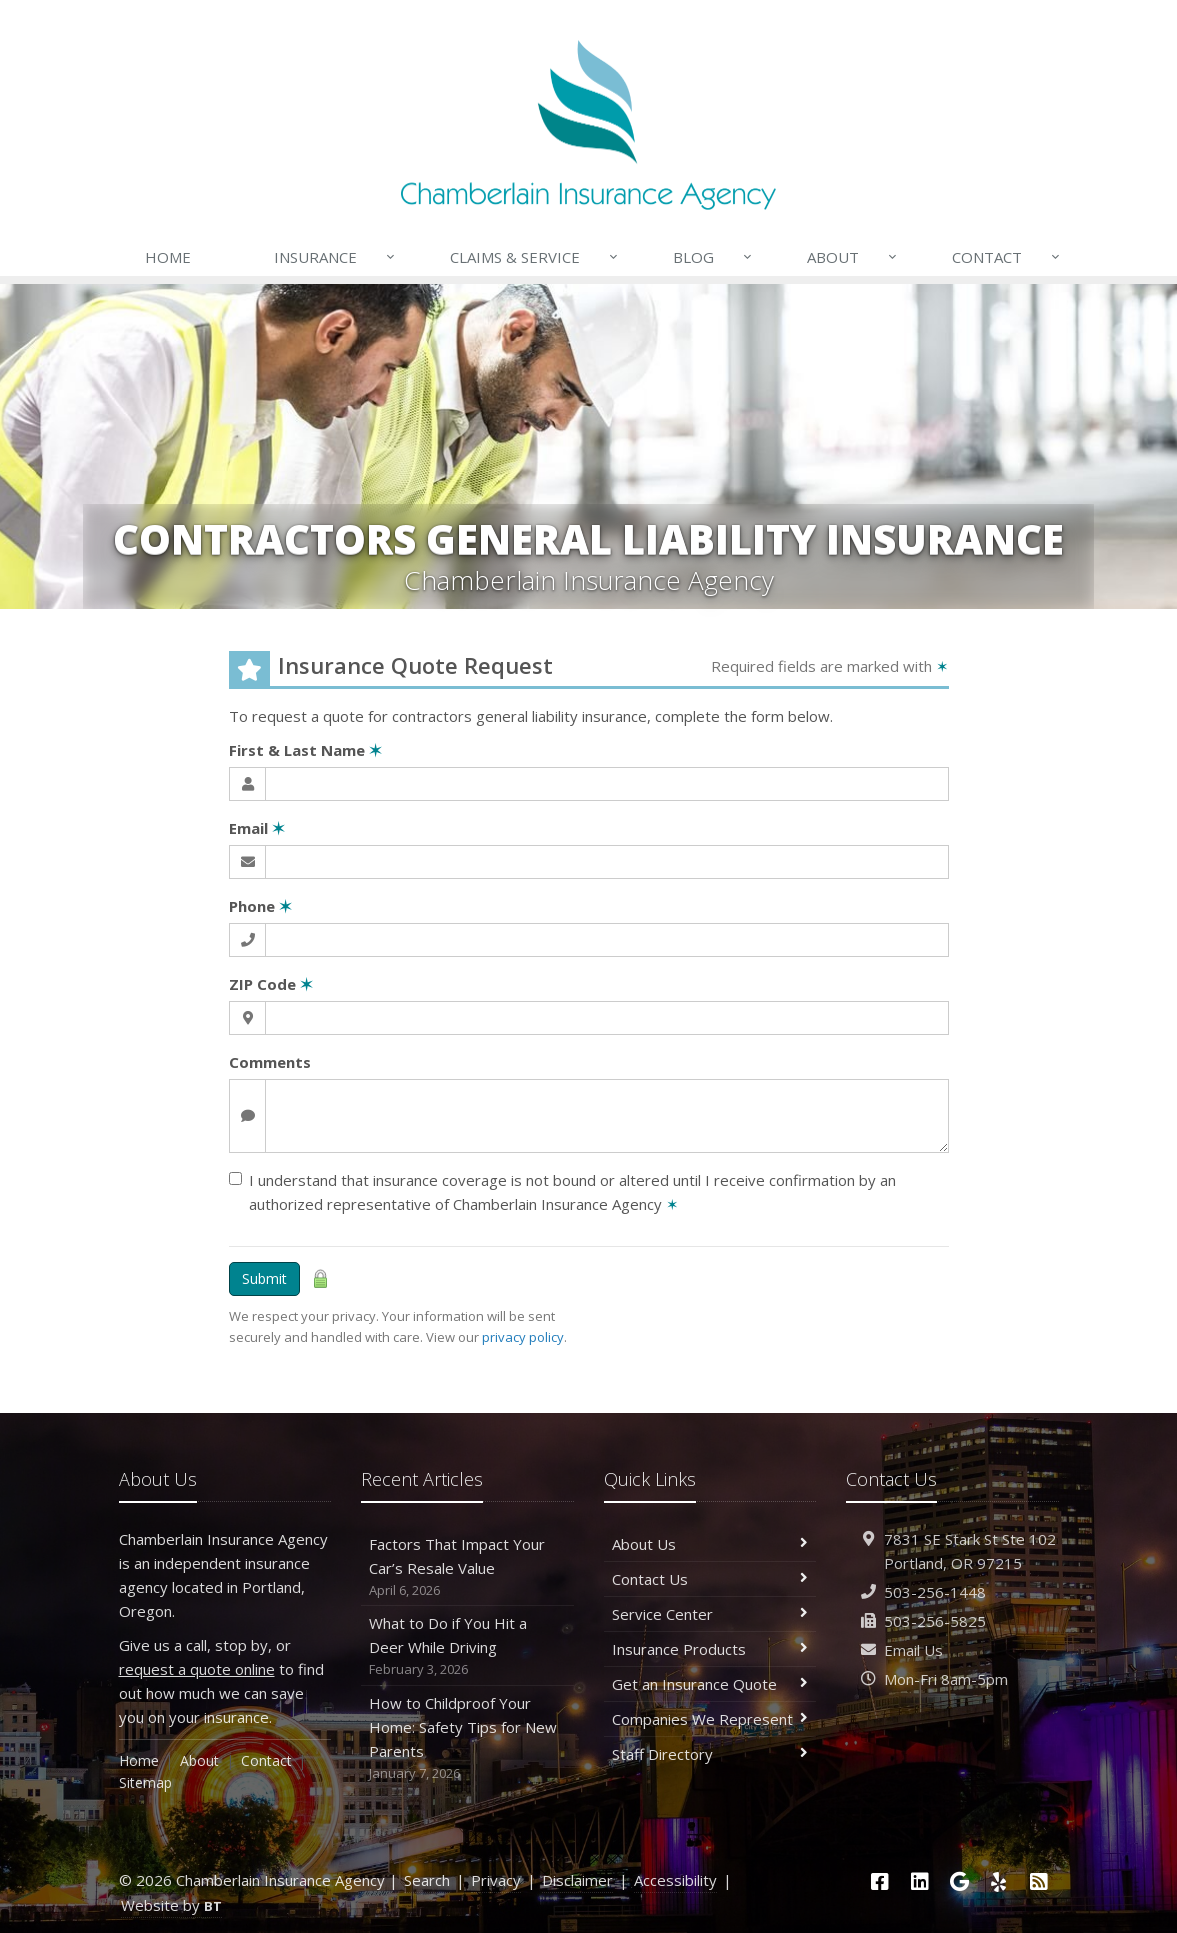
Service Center (710, 1614)
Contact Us (710, 1579)
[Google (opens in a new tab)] (959, 1881)
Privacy (496, 1880)
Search (427, 1880)
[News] (1039, 1881)
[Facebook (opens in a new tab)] (880, 1881)
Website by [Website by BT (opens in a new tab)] (171, 1905)
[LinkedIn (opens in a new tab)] (920, 1881)
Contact (1007, 257)
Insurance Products (710, 1649)
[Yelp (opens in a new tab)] (999, 1881)
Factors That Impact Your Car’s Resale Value (467, 1567)
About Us (710, 1544)
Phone (260, 906)
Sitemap (145, 1782)
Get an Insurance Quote (710, 1684)
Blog (713, 257)
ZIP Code (271, 984)
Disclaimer (577, 1880)
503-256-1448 (935, 1592)
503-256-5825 (935, 1621)
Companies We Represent (710, 1719)
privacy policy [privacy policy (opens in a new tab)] (523, 1337)
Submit (264, 1278)
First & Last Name (305, 750)
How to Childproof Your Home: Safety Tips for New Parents (467, 1738)
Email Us (913, 1650)
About (853, 257)
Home (168, 257)
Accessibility (675, 1880)
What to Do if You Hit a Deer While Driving (467, 1646)
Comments (270, 1062)
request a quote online (197, 1669)
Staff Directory (710, 1754)
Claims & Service (535, 257)
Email (257, 828)
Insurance (335, 257)
